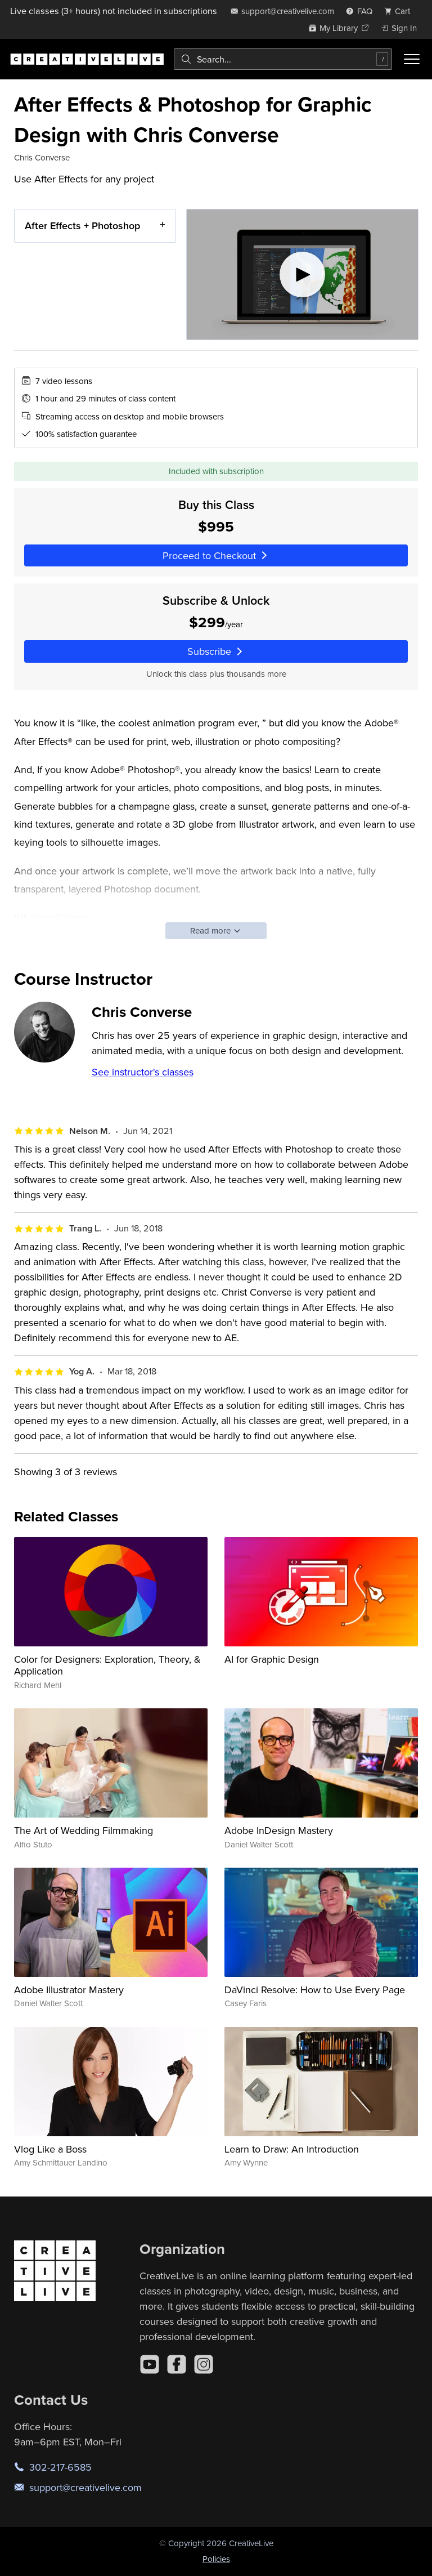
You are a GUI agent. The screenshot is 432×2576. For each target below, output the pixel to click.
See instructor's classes (143, 1072)
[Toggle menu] (412, 59)
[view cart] (400, 11)
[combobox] (283, 59)
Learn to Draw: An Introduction (291, 2149)
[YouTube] (150, 2364)
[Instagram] (204, 2364)
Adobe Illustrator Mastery (69, 1990)
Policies (216, 2559)
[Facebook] (176, 2364)
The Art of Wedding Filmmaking (83, 1830)
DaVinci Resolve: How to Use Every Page (314, 1990)
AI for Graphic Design (271, 1659)
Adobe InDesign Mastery (278, 1830)
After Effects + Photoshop (82, 225)
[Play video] (302, 274)
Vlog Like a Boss (50, 2149)
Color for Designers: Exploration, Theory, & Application (107, 1665)
